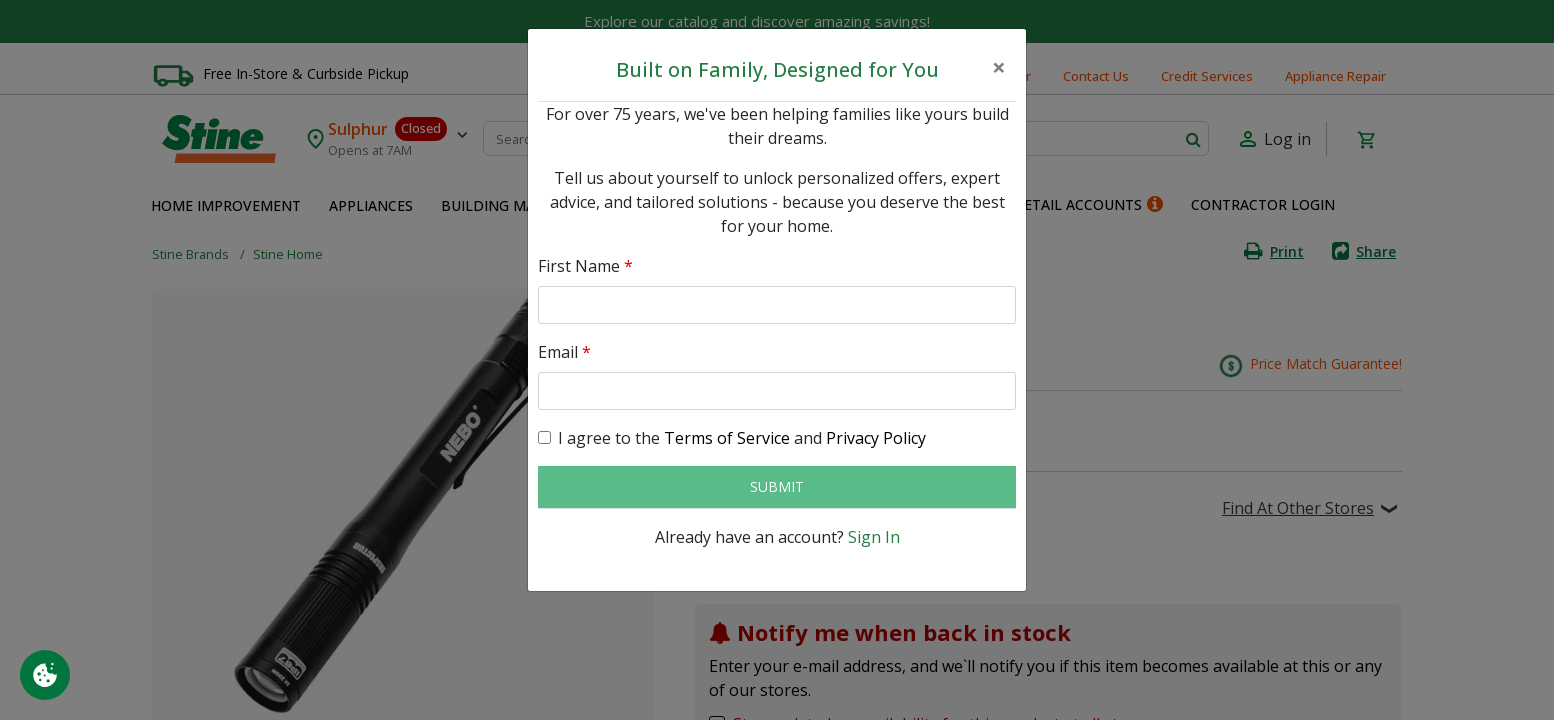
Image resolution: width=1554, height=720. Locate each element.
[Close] (999, 67)
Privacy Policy (876, 438)
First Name (585, 266)
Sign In (874, 537)
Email (564, 352)
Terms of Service (727, 438)
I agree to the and (742, 438)
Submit (777, 486)
